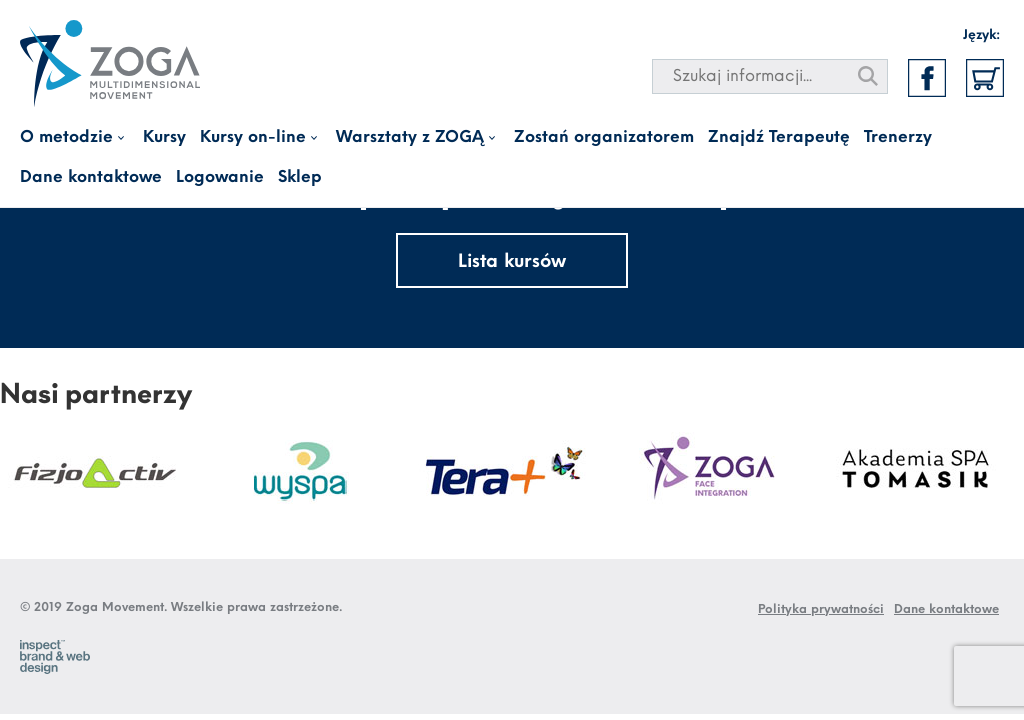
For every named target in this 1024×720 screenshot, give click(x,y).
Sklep (300, 177)
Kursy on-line (253, 137)
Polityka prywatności (821, 609)
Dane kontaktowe (91, 177)
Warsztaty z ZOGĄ (410, 137)
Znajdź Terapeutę (779, 137)
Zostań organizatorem (604, 137)
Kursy (164, 137)
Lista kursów (512, 262)
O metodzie (66, 137)
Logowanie (220, 177)
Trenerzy (898, 137)
